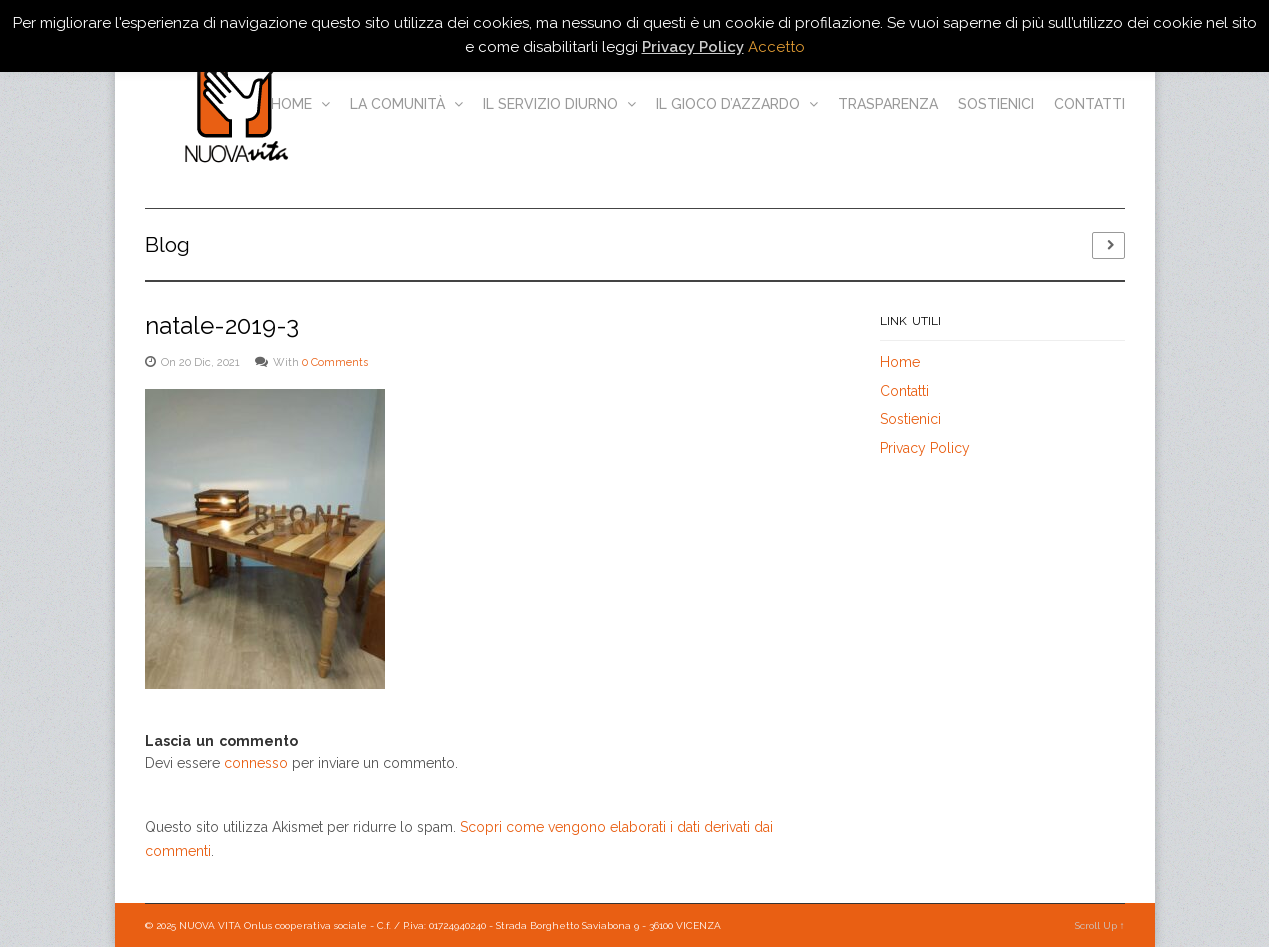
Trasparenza (888, 104)
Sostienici (996, 104)
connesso (256, 763)
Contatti (1089, 104)
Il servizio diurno (559, 104)
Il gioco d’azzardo (737, 104)
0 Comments (335, 362)
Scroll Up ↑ (1100, 925)
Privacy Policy (925, 448)
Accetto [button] (776, 47)
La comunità (406, 104)
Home (300, 104)
